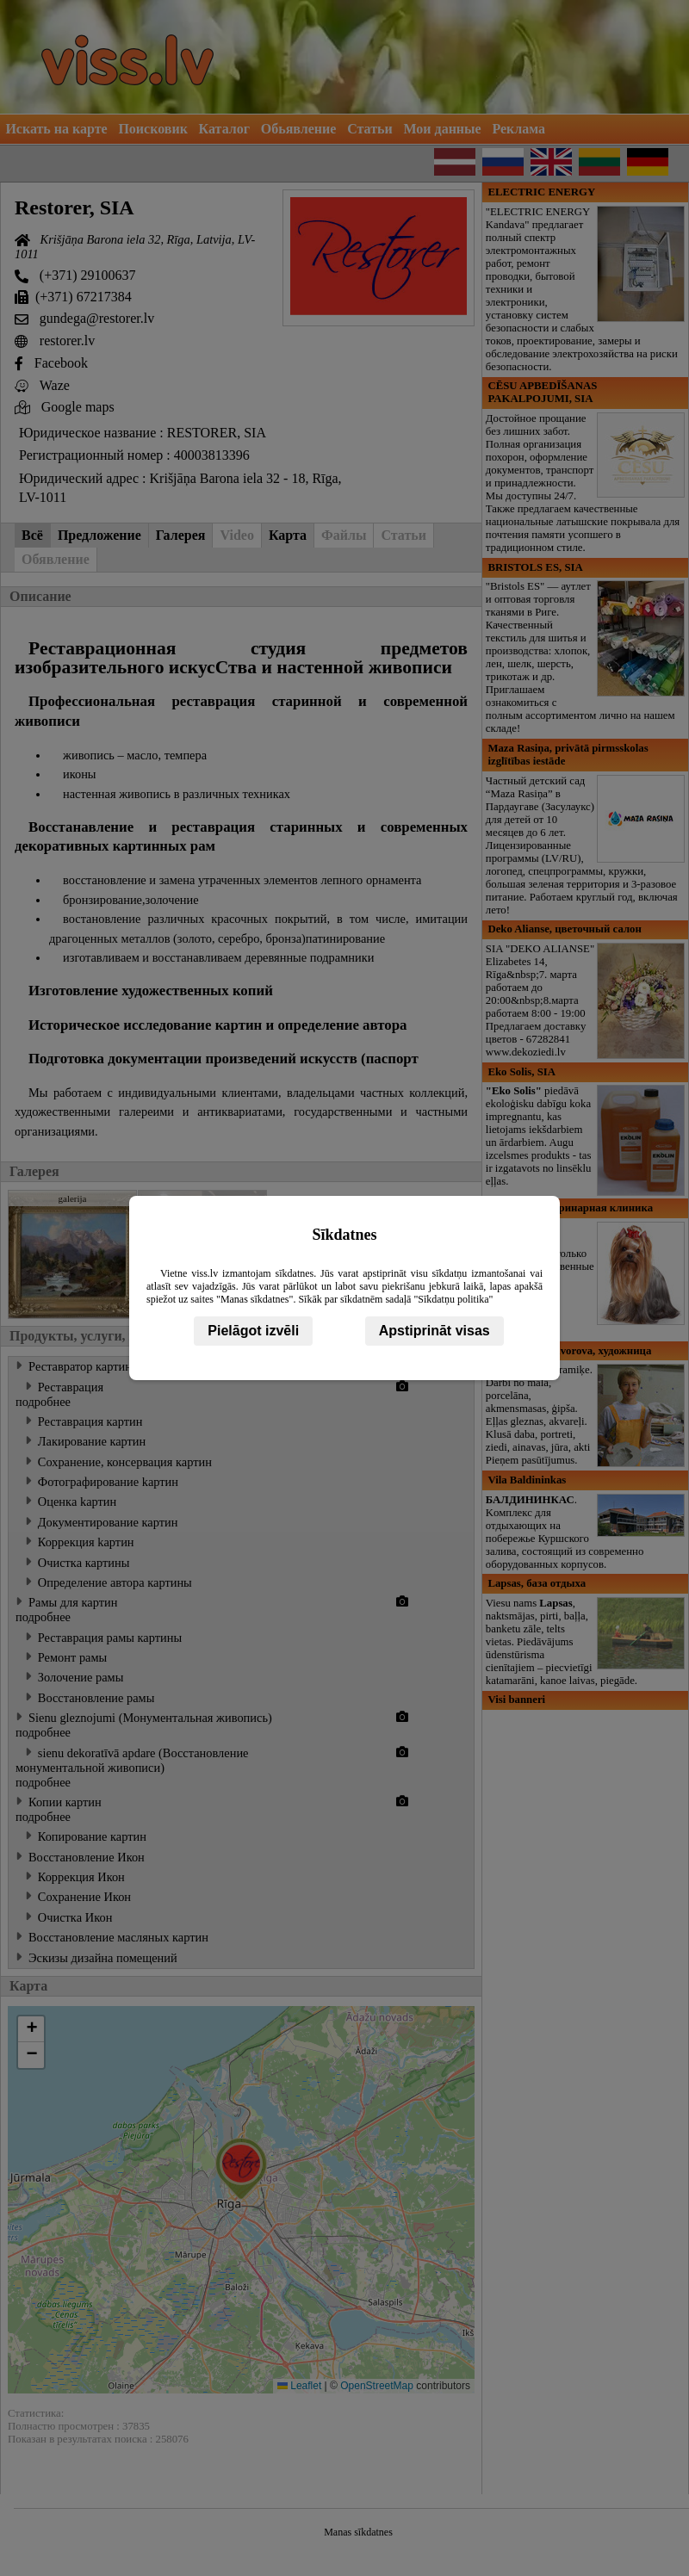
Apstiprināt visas (434, 1330)
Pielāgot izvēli (253, 1330)
